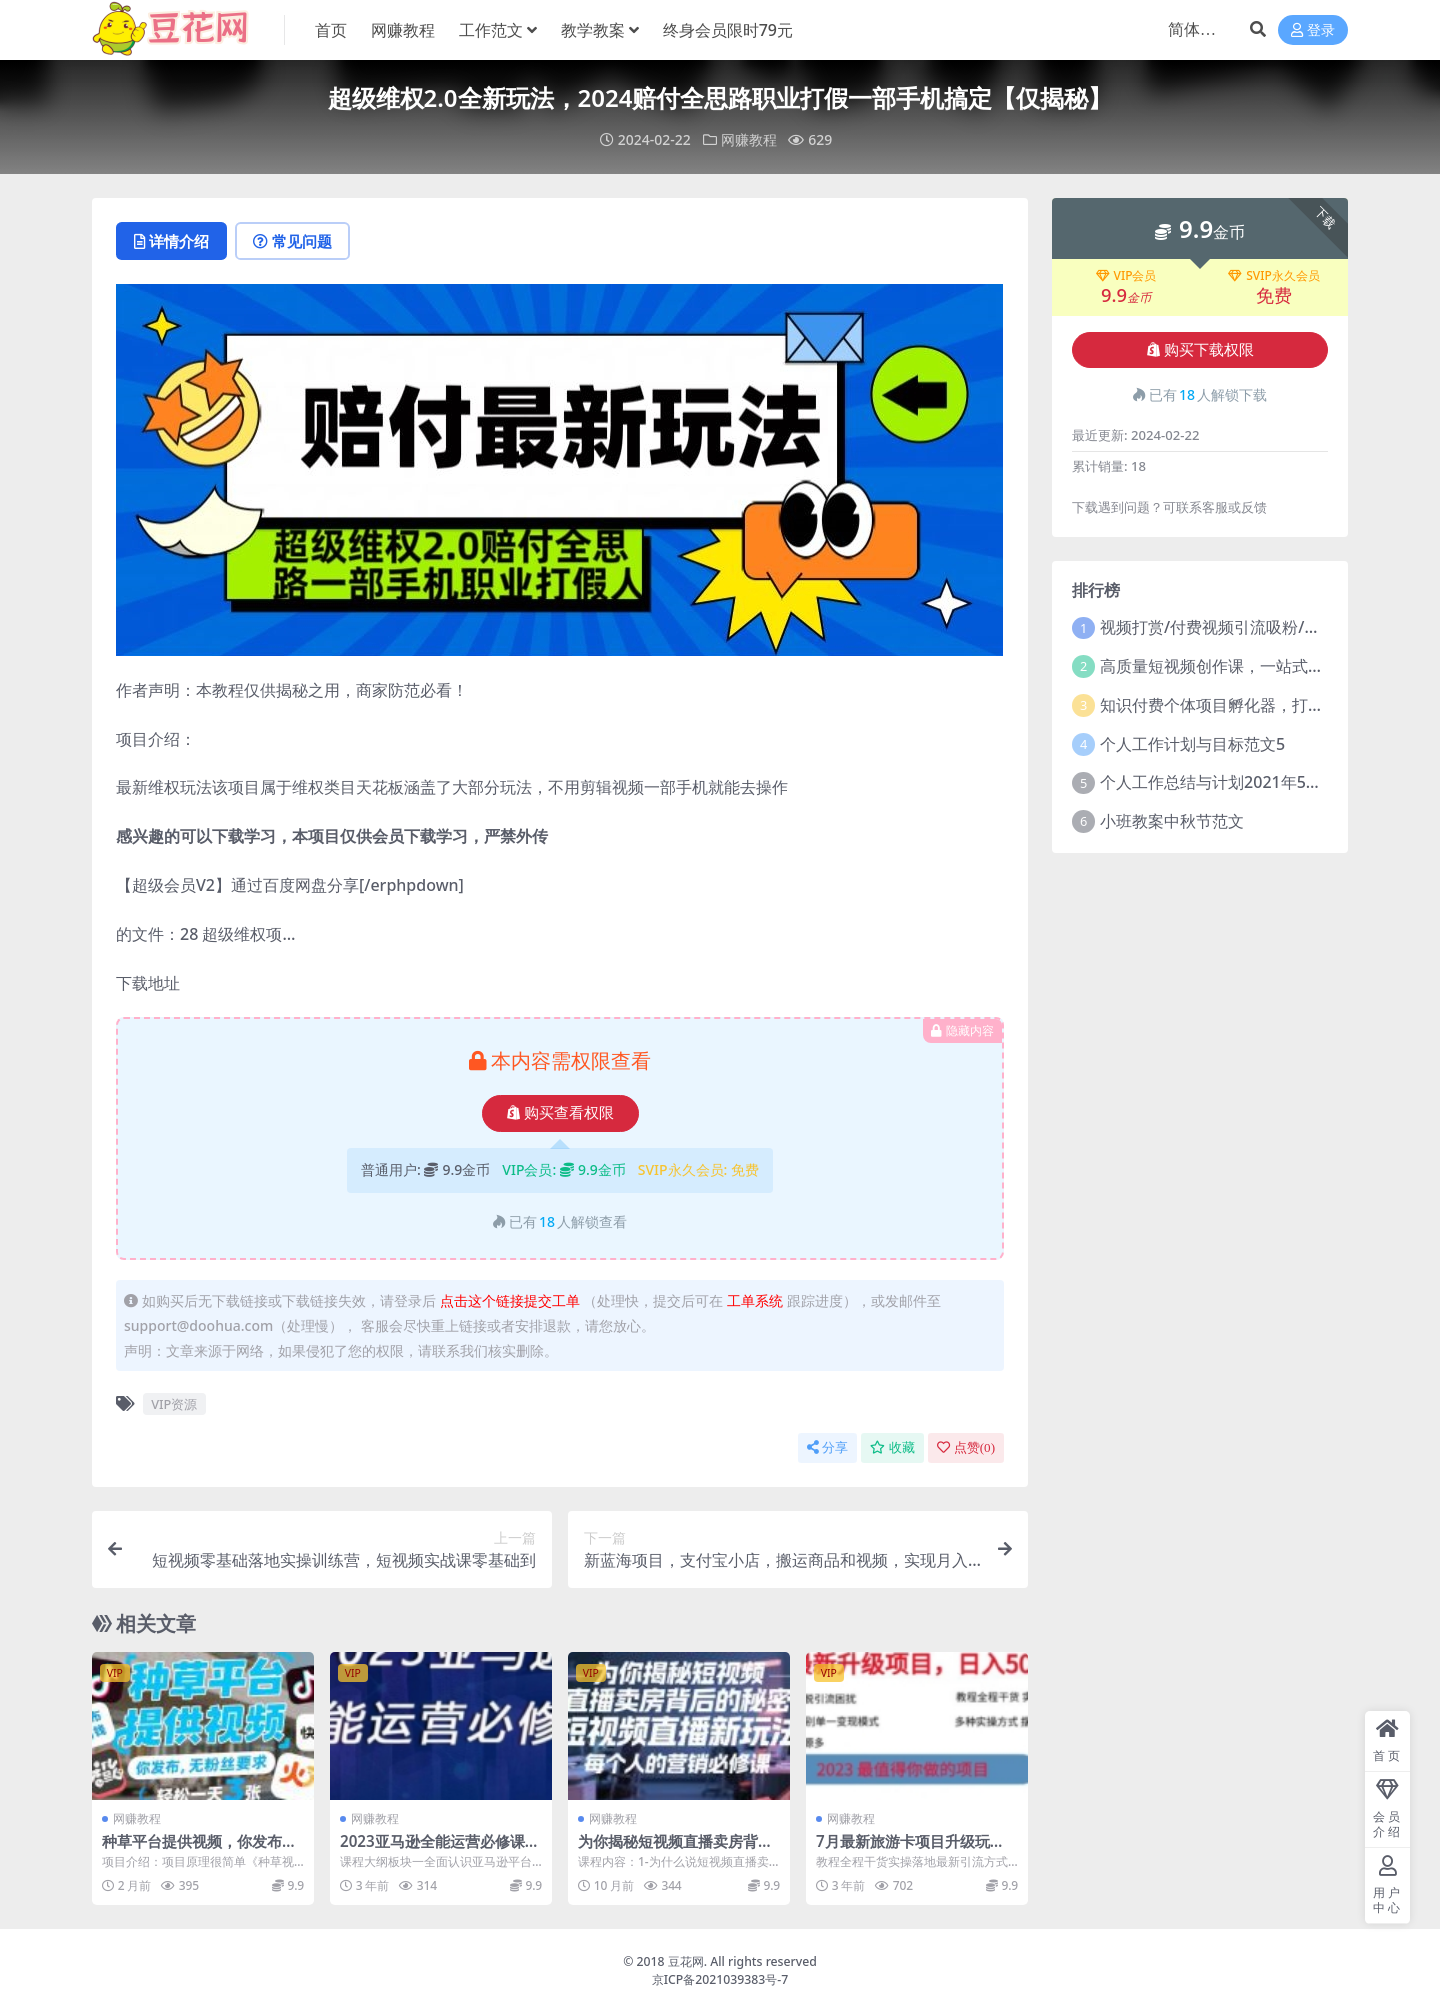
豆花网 (686, 1961)
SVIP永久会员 (1274, 276)
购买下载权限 (1200, 350)
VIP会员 (1126, 276)
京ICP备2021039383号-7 (720, 1979)
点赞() (966, 1447)
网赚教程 (749, 139)
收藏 (892, 1447)
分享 (827, 1447)
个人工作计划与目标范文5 (1192, 744)
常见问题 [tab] (292, 241)
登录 (1313, 30)
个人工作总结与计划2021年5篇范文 (1227, 782)
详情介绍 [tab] (171, 241)
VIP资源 (174, 1404)
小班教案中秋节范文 (1172, 821)
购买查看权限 (560, 1113)
